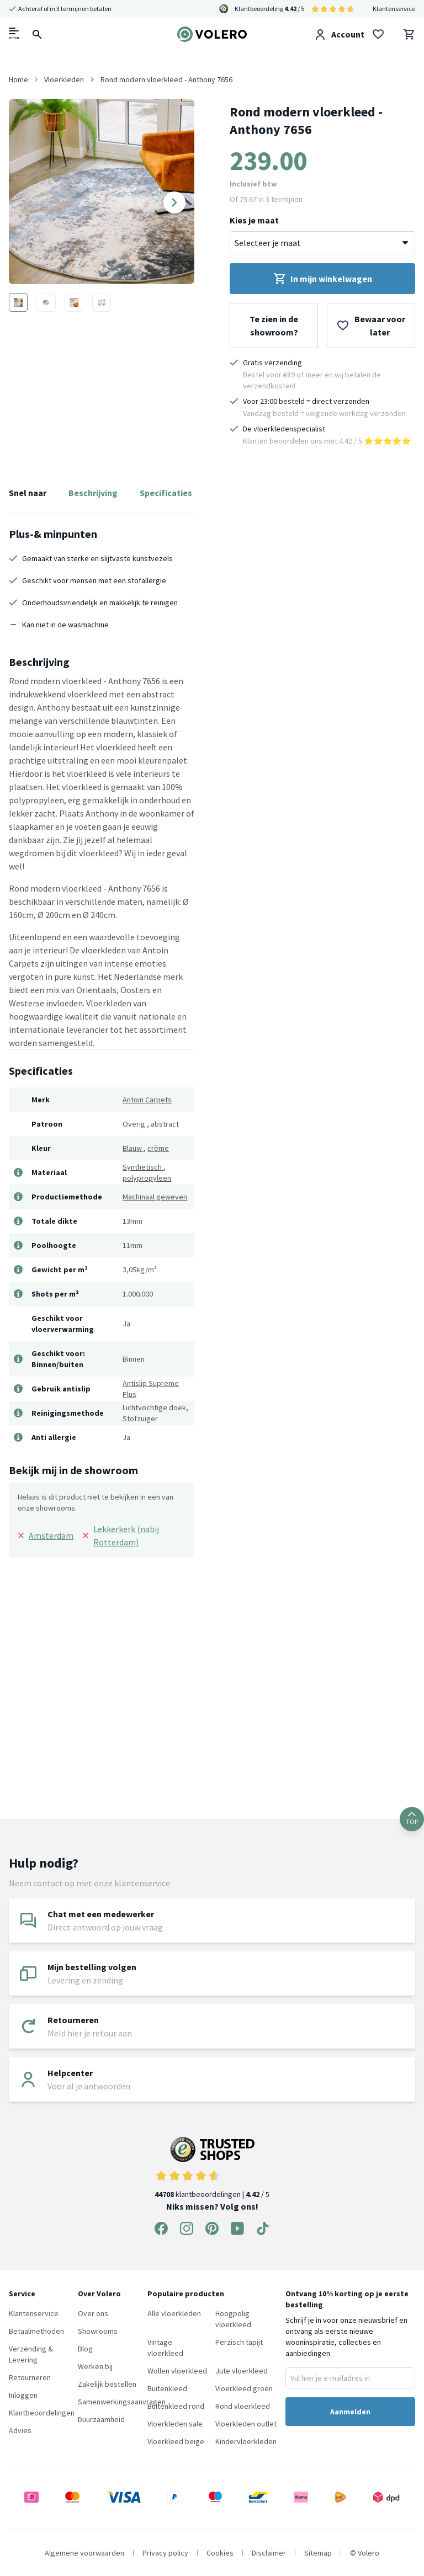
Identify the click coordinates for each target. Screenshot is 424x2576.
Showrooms (98, 2331)
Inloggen (23, 2395)
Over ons (93, 2313)
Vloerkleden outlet (246, 2424)
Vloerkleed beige (175, 2441)
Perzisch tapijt (239, 2342)
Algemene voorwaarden (84, 2553)
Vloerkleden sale (175, 2424)
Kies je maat (254, 220)
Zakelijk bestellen (107, 2384)
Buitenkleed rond (175, 2406)
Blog (85, 2349)
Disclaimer (269, 2553)
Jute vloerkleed (241, 2371)
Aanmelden (350, 2412)
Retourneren (30, 2377)
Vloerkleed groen (244, 2388)
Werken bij (95, 2366)
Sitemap (318, 2553)
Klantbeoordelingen (42, 2413)
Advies (20, 2430)
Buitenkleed (167, 2388)
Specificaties (166, 492)
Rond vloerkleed (242, 2406)
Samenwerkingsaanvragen (122, 2402)
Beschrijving (93, 492)
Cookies (220, 2553)
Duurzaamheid (101, 2419)
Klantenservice (394, 8)
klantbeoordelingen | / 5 (212, 2168)
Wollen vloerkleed (177, 2371)
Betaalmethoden (36, 2331)
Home (18, 79)
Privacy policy (165, 2553)
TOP (412, 1819)
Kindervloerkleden (246, 2441)
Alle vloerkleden (174, 2313)
